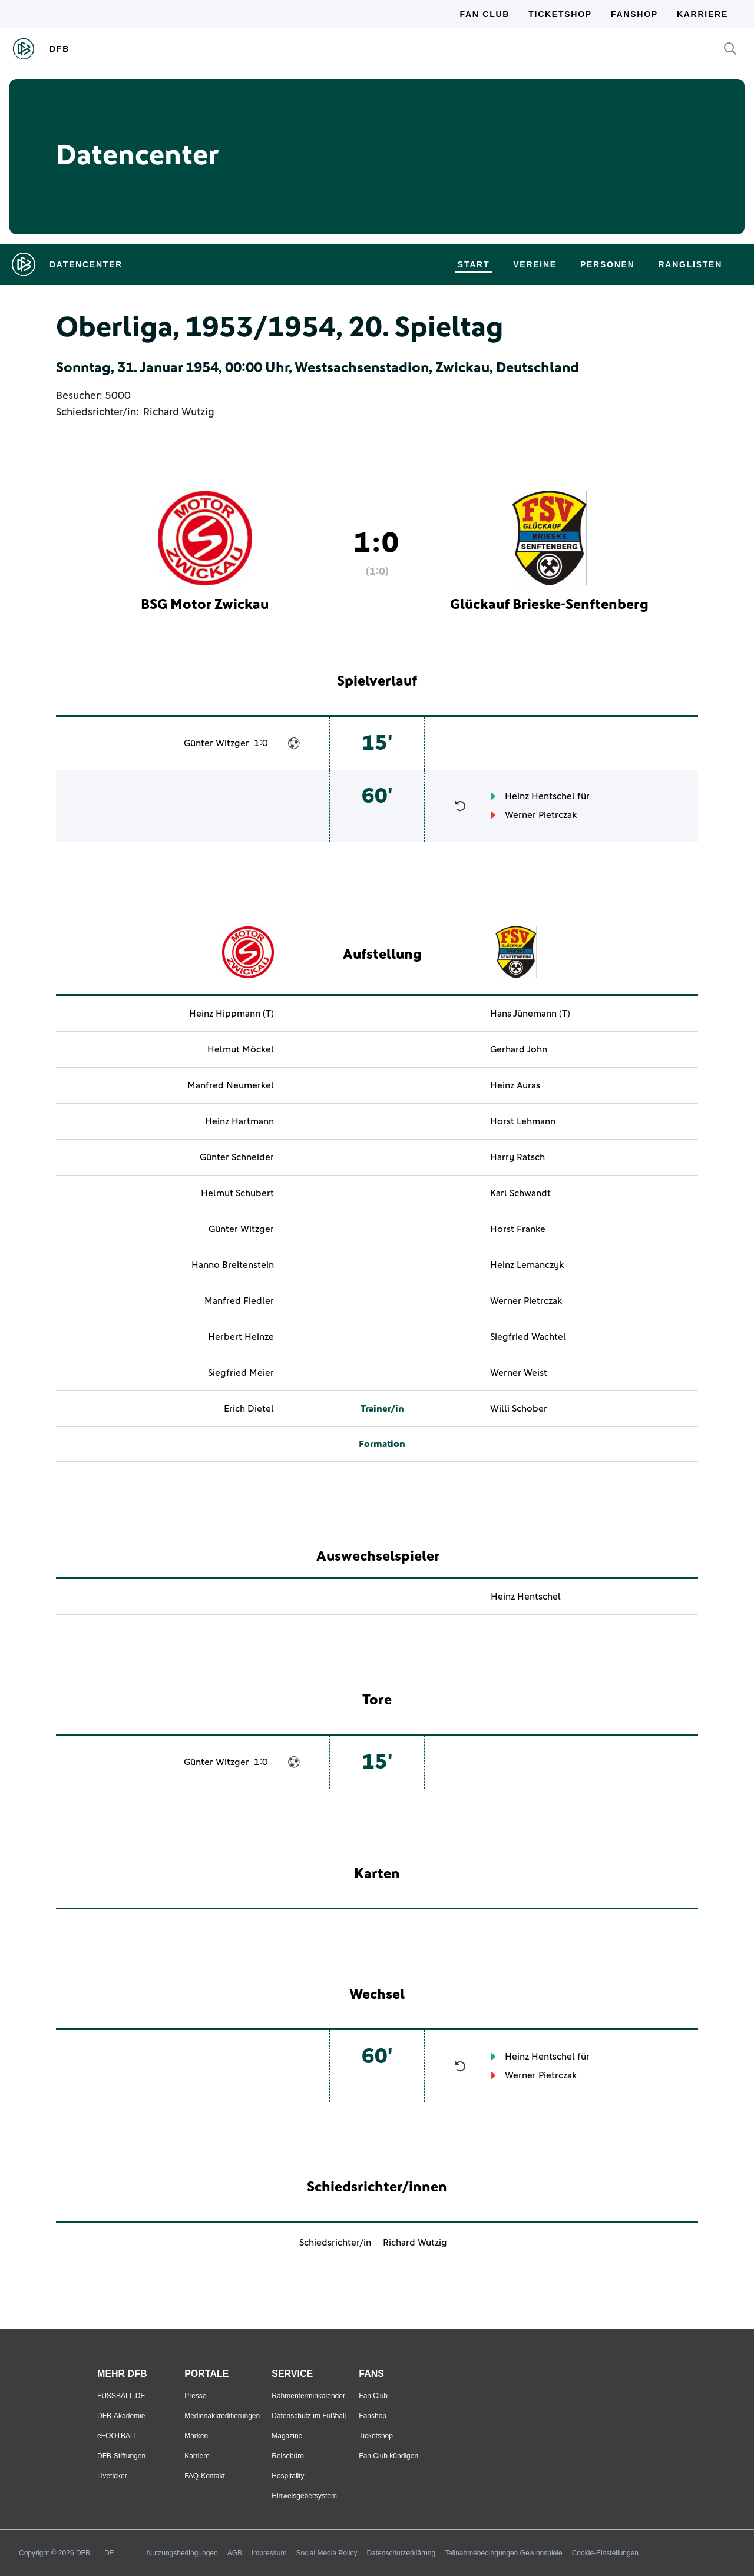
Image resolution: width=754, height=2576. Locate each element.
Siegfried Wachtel (528, 1337)
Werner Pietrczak (541, 815)
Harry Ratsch (517, 1157)
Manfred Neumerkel (230, 1085)
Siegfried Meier (241, 1373)
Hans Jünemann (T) (530, 1013)
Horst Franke (517, 1229)
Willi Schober (518, 1408)
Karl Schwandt (520, 1193)
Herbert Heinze (241, 1337)
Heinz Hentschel (540, 796)
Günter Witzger (216, 743)
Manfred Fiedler (239, 1301)
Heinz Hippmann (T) (231, 1013)
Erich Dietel (249, 1408)
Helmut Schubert (237, 1193)
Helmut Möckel (240, 1049)
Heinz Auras (515, 1085)
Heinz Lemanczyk (527, 1265)
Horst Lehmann (522, 1121)
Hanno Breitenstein (232, 1265)
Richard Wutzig (178, 412)
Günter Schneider (237, 1157)
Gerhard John (518, 1049)
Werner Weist (518, 1373)
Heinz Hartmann (239, 1121)
